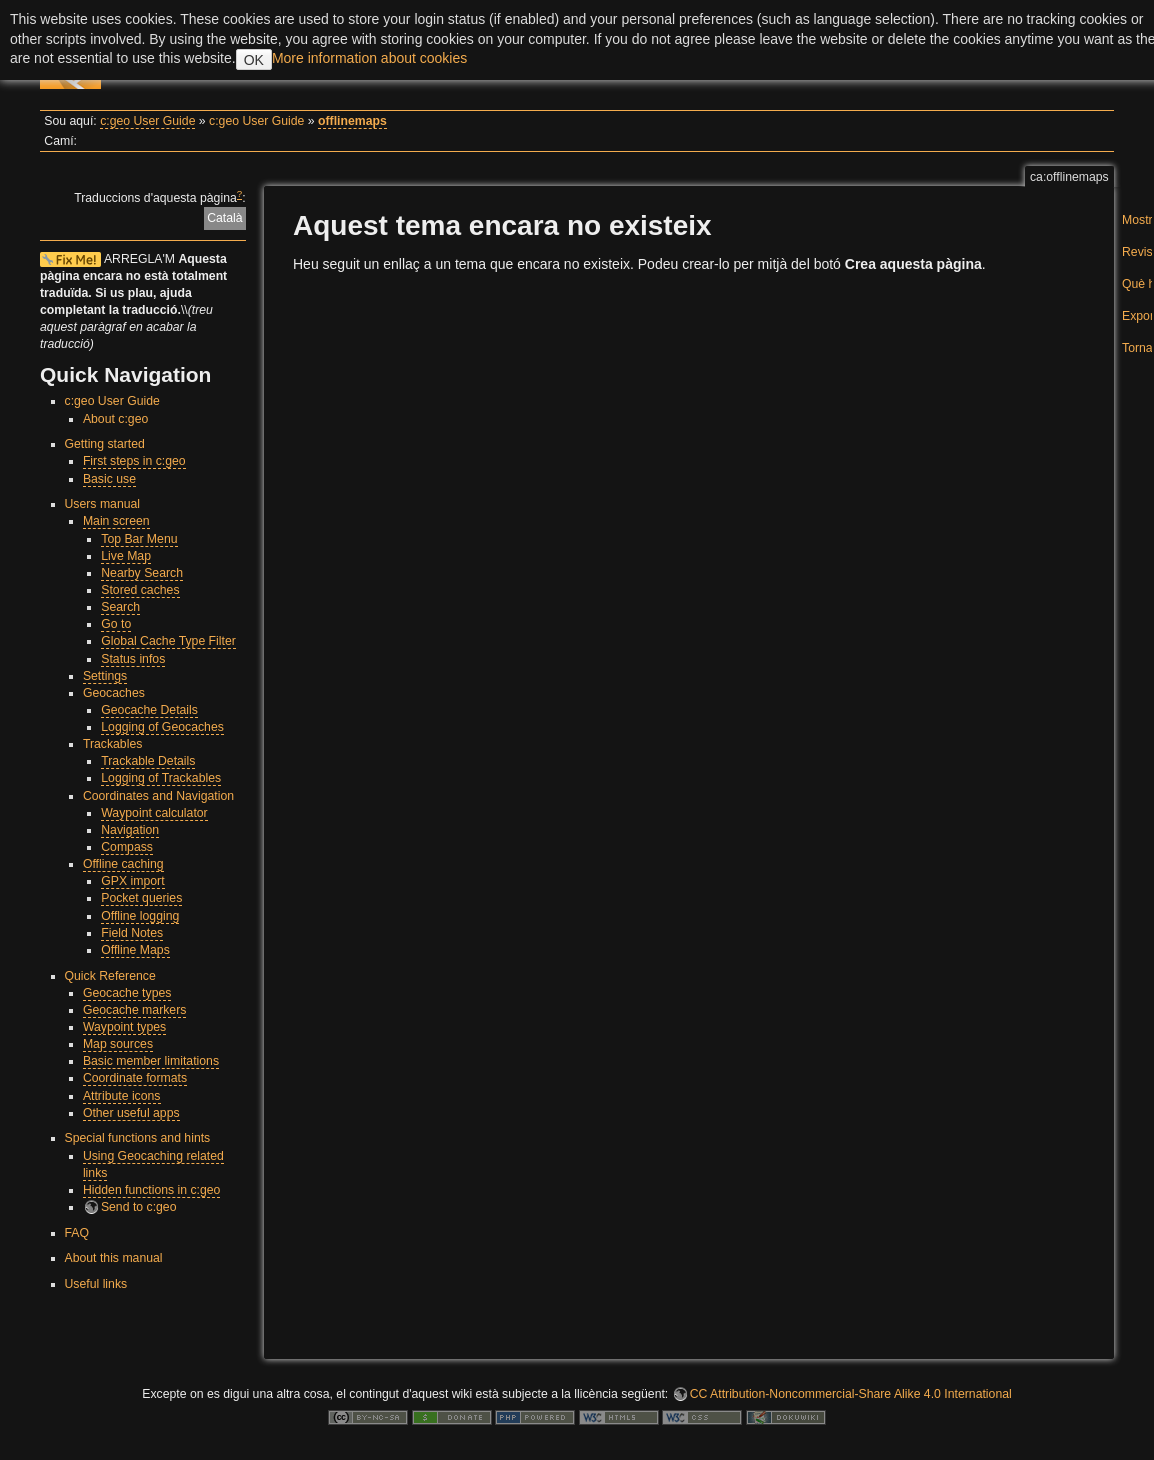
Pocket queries (141, 898)
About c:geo (115, 419)
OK (254, 60)
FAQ (77, 1233)
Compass (127, 847)
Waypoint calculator (154, 813)
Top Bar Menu (139, 539)
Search (120, 607)
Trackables (112, 744)
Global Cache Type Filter (168, 641)
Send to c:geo (139, 1207)
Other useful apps (131, 1113)
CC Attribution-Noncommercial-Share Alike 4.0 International (851, 1394)
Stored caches (140, 590)
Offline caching (123, 864)
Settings (105, 676)
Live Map (126, 556)
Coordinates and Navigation (158, 796)
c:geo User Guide (147, 121)
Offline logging (140, 916)
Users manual (103, 504)
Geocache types (127, 993)
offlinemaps (352, 121)
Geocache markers (135, 1010)
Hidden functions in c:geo (152, 1190)
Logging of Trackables (161, 778)
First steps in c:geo (134, 461)
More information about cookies (369, 58)
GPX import (132, 881)
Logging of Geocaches (162, 727)
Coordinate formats (135, 1078)
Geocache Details (149, 710)
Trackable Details (148, 761)
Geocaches (114, 693)
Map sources (118, 1044)
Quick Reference (110, 976)
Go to (116, 624)
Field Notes (132, 933)
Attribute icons (122, 1096)
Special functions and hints (138, 1138)
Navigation (130, 830)
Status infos (133, 659)
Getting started (105, 444)
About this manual (114, 1258)
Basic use (109, 479)
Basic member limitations (151, 1061)
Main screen (116, 521)
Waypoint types (124, 1027)
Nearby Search (142, 573)
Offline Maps (135, 950)
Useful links (96, 1284)
